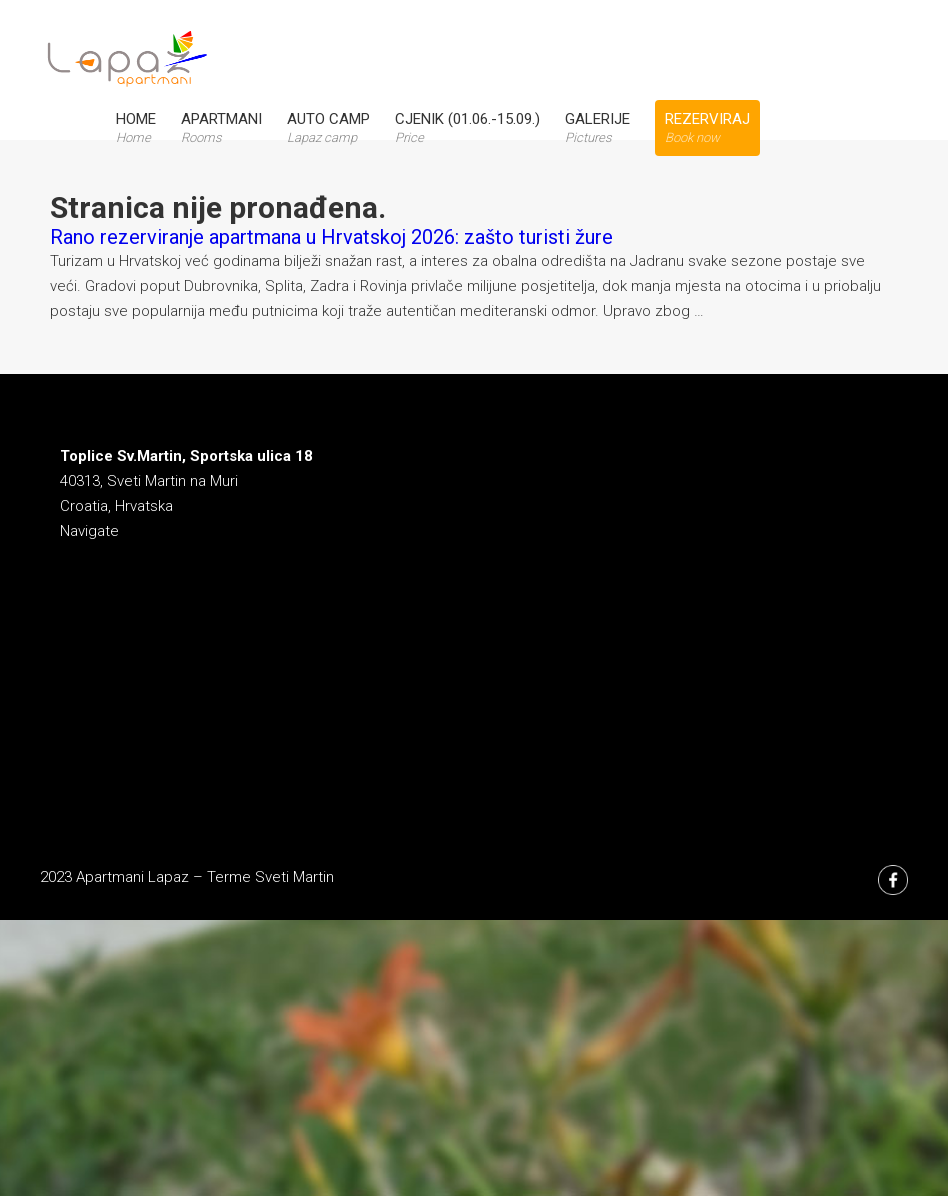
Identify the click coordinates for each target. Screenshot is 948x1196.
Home (136, 127)
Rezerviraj (707, 127)
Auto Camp (328, 127)
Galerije (597, 127)
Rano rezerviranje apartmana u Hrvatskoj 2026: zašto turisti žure (331, 237)
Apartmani (221, 127)
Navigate (89, 531)
